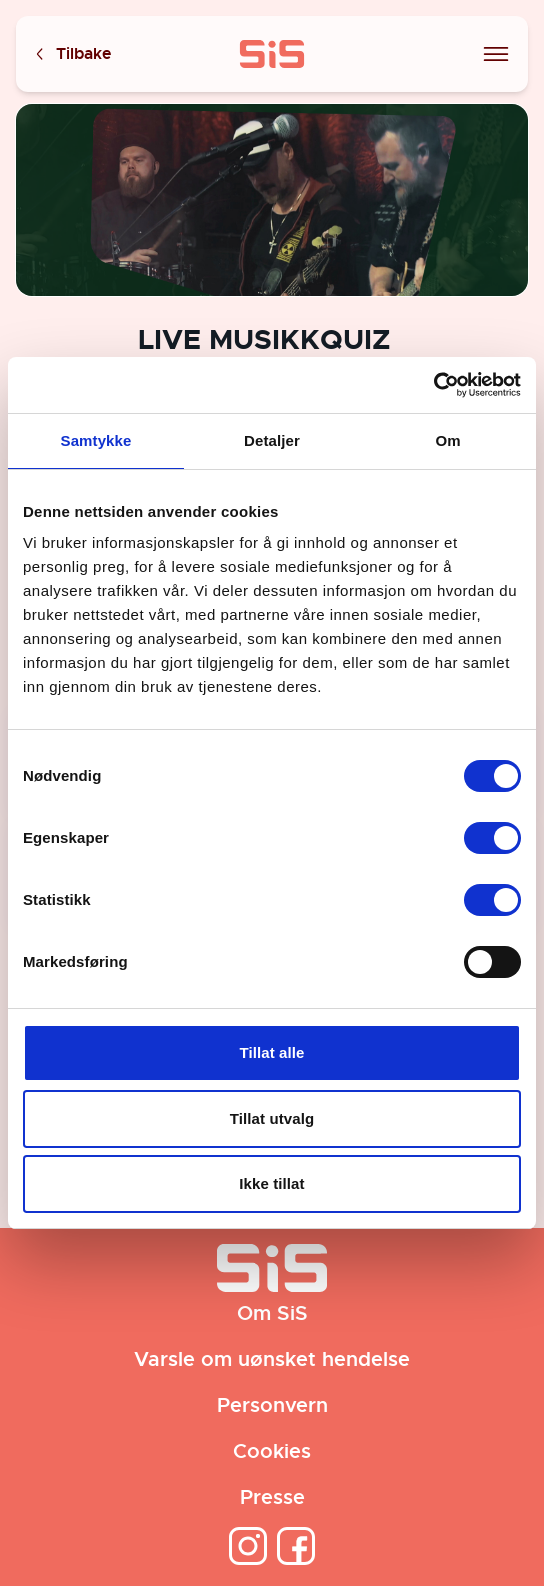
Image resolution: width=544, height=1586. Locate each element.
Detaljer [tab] (272, 440)
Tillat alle (271, 1052)
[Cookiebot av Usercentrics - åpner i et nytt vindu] (433, 385)
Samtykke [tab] (96, 440)
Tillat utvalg (272, 1118)
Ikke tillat (271, 1183)
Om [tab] (447, 440)
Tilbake (72, 54)
